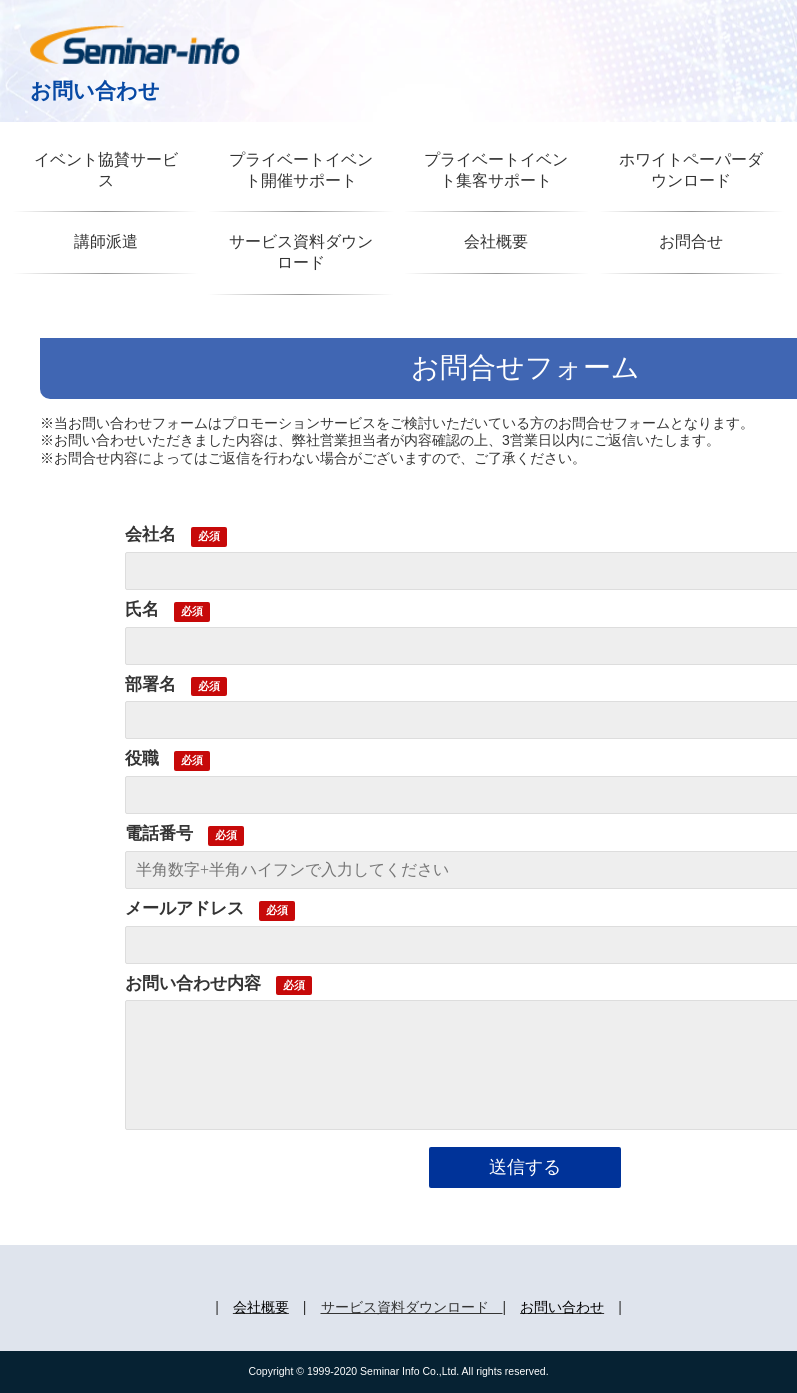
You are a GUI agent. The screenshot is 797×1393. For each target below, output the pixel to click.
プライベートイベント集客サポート (496, 170)
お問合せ (691, 241)
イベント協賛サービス (106, 170)
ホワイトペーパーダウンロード (691, 170)
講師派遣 (106, 241)
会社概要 (496, 241)
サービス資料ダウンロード (301, 252)
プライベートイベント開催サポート (301, 170)
